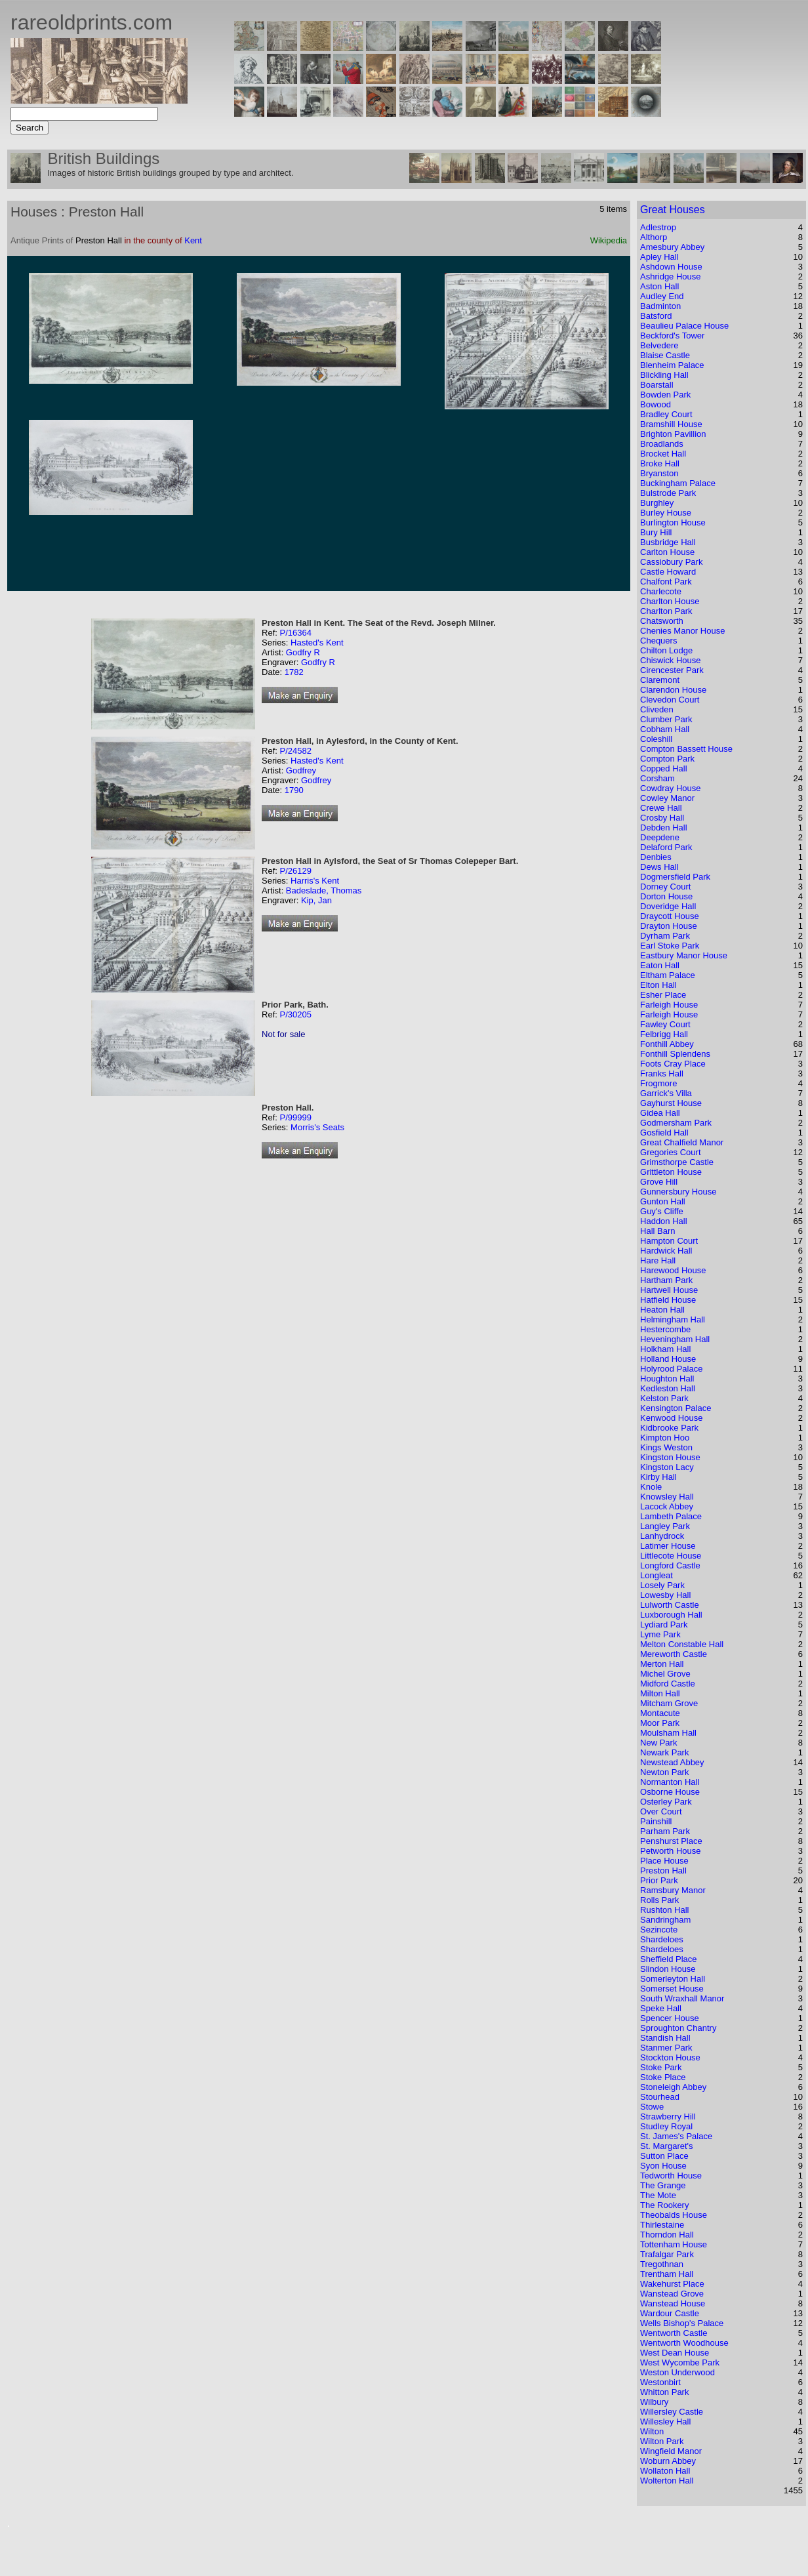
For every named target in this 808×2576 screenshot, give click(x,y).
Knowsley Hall (667, 1497)
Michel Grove (665, 1674)
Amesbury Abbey (672, 247)
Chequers (658, 640)
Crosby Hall (662, 818)
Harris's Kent (315, 881)
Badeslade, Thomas (323, 890)
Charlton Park (666, 611)
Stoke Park (661, 2067)
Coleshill (656, 739)
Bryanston (659, 473)
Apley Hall (659, 257)
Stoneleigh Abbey (673, 2087)
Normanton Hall (669, 1782)
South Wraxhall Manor (682, 1998)
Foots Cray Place (673, 1064)
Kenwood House (671, 1418)
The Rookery (664, 2205)
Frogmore (658, 1083)
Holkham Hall (665, 1349)
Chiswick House (670, 660)
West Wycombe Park (679, 2362)
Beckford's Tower (672, 335)
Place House (664, 1861)
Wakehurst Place (672, 2284)
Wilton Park (661, 2441)
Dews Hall (659, 867)
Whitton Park (664, 2392)
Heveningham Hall (675, 1339)
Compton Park (667, 759)
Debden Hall (663, 827)
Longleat (656, 1575)
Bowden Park (665, 394)
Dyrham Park (665, 936)
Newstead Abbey (672, 1762)
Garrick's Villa (666, 1093)
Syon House (663, 2166)
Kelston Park (664, 1398)
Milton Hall (660, 1693)
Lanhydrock (662, 1536)
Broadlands (661, 444)
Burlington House (673, 522)
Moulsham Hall (668, 1733)
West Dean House (674, 2353)
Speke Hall (660, 2008)
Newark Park (664, 1752)
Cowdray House (670, 788)
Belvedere (659, 345)
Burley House (665, 513)
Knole (651, 1487)
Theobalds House (673, 2215)
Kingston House (670, 1457)
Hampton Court (669, 1241)
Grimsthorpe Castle (677, 1162)
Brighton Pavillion (673, 434)
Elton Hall (658, 985)
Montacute (660, 1713)
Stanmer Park (666, 2048)
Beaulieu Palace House (684, 326)
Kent (193, 240)
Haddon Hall (663, 1221)
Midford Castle (667, 1683)
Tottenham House (673, 2244)
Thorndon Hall (667, 2234)
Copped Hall (663, 768)
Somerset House (672, 1988)
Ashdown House (671, 267)
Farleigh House (669, 1005)
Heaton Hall (662, 1310)
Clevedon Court (669, 700)
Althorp (653, 237)
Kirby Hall (658, 1477)
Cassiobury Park (671, 562)
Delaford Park (666, 847)
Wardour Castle (669, 2313)
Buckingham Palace (678, 483)
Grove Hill (658, 1182)
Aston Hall (659, 286)
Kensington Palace (675, 1408)
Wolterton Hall (666, 2480)
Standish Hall (665, 2038)
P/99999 (295, 1117)
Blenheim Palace (672, 365)
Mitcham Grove (669, 1703)
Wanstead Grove (672, 2294)
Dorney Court (665, 886)
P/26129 (295, 871)
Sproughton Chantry (678, 2028)
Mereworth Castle (673, 1654)
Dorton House (666, 896)
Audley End (662, 296)
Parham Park (665, 1831)
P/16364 (295, 633)
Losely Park (662, 1585)
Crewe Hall (661, 808)
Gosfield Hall (664, 1132)
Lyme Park (660, 1634)
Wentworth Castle (673, 2333)
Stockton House (670, 2057)
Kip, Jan (316, 900)
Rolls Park (659, 1900)
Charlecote (660, 591)
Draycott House (669, 916)
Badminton (660, 306)
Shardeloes (661, 1939)
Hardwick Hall (666, 1251)
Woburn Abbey (668, 2461)
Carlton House (667, 552)
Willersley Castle (671, 2412)
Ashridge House (670, 276)
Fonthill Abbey (667, 1044)
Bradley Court (666, 414)
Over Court (661, 1811)
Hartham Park (666, 1280)
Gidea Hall (660, 1113)
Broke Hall (659, 463)
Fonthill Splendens (675, 1054)
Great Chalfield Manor (681, 1142)
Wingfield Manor (671, 2451)
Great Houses (672, 209)
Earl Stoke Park (669, 946)
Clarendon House (673, 690)
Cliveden (657, 709)
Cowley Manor (667, 798)
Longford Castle (670, 1565)
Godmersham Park (676, 1123)
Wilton (652, 2431)
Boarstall (657, 385)
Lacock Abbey (666, 1506)
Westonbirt (660, 2382)
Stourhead (659, 2097)
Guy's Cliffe (661, 1211)
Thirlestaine (662, 2225)
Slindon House (668, 1969)
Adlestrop (658, 227)
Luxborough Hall (671, 1615)
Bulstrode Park (668, 493)
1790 (294, 790)
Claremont (659, 680)
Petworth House (670, 1851)
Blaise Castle (665, 355)
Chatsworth (661, 621)
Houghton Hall (667, 1378)
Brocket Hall (663, 454)
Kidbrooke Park (669, 1428)
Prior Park (659, 1880)
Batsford (656, 316)
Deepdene (659, 837)
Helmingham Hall (672, 1319)
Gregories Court (670, 1152)
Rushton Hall (664, 1910)
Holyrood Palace (671, 1369)
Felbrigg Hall (664, 1034)
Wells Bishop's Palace (681, 2323)
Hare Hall (658, 1260)
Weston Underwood (677, 2372)
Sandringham (665, 1920)
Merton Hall (661, 1664)
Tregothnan (661, 2264)
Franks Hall (661, 1073)
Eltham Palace (667, 975)
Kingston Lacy (667, 1467)
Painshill (656, 1821)
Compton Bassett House (686, 749)
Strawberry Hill (668, 2116)
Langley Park (665, 1526)
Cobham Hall (664, 729)
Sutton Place (664, 2156)
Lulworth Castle (669, 1605)
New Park (658, 1743)
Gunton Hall (662, 1201)
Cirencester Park (672, 670)
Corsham (657, 778)
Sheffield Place (668, 1959)
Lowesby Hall (665, 1595)
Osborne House (670, 1792)
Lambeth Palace (671, 1516)
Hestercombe (665, 1329)
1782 (294, 672)
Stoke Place (662, 2077)
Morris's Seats (317, 1127)
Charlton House (669, 601)
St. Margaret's (666, 2146)
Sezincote (658, 1929)
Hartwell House (669, 1290)
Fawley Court (665, 1024)
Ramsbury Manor (673, 1890)
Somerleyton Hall (672, 1979)
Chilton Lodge (666, 650)
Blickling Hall (664, 375)
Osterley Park (666, 1802)
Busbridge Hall (668, 542)
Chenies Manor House (682, 631)
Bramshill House (671, 424)
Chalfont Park (666, 581)
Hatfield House (668, 1300)
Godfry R (303, 652)
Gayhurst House (671, 1103)
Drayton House (668, 926)
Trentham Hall (666, 2274)
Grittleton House (671, 1172)
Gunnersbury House (678, 1191)
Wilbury (654, 2402)
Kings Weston (666, 1447)
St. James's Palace (676, 2136)
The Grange (662, 2185)
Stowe (652, 2107)
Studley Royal (666, 2126)
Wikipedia (608, 240)
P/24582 (295, 751)
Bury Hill (656, 532)
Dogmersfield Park (675, 877)
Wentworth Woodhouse (684, 2343)
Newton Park (664, 1772)
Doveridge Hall (668, 906)
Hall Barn (657, 1231)
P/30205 (295, 1014)
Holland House (668, 1359)
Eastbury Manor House (683, 955)
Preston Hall (663, 1870)
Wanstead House (672, 2303)
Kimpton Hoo (664, 1437)
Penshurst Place (671, 1841)
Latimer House (668, 1546)
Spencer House (669, 2018)
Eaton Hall (659, 965)
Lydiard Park (664, 1624)
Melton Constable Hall (681, 1644)
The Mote (658, 2195)
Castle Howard (668, 572)
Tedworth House (671, 2175)
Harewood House (673, 1270)
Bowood (655, 404)
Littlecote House (670, 1556)
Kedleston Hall (667, 1388)
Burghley (657, 503)
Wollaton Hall (665, 2471)
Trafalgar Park (667, 2254)
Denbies (656, 857)
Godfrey (301, 770)
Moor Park (659, 1723)
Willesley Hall (665, 2421)
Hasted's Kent (317, 642)
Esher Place (663, 995)
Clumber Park (666, 719)
